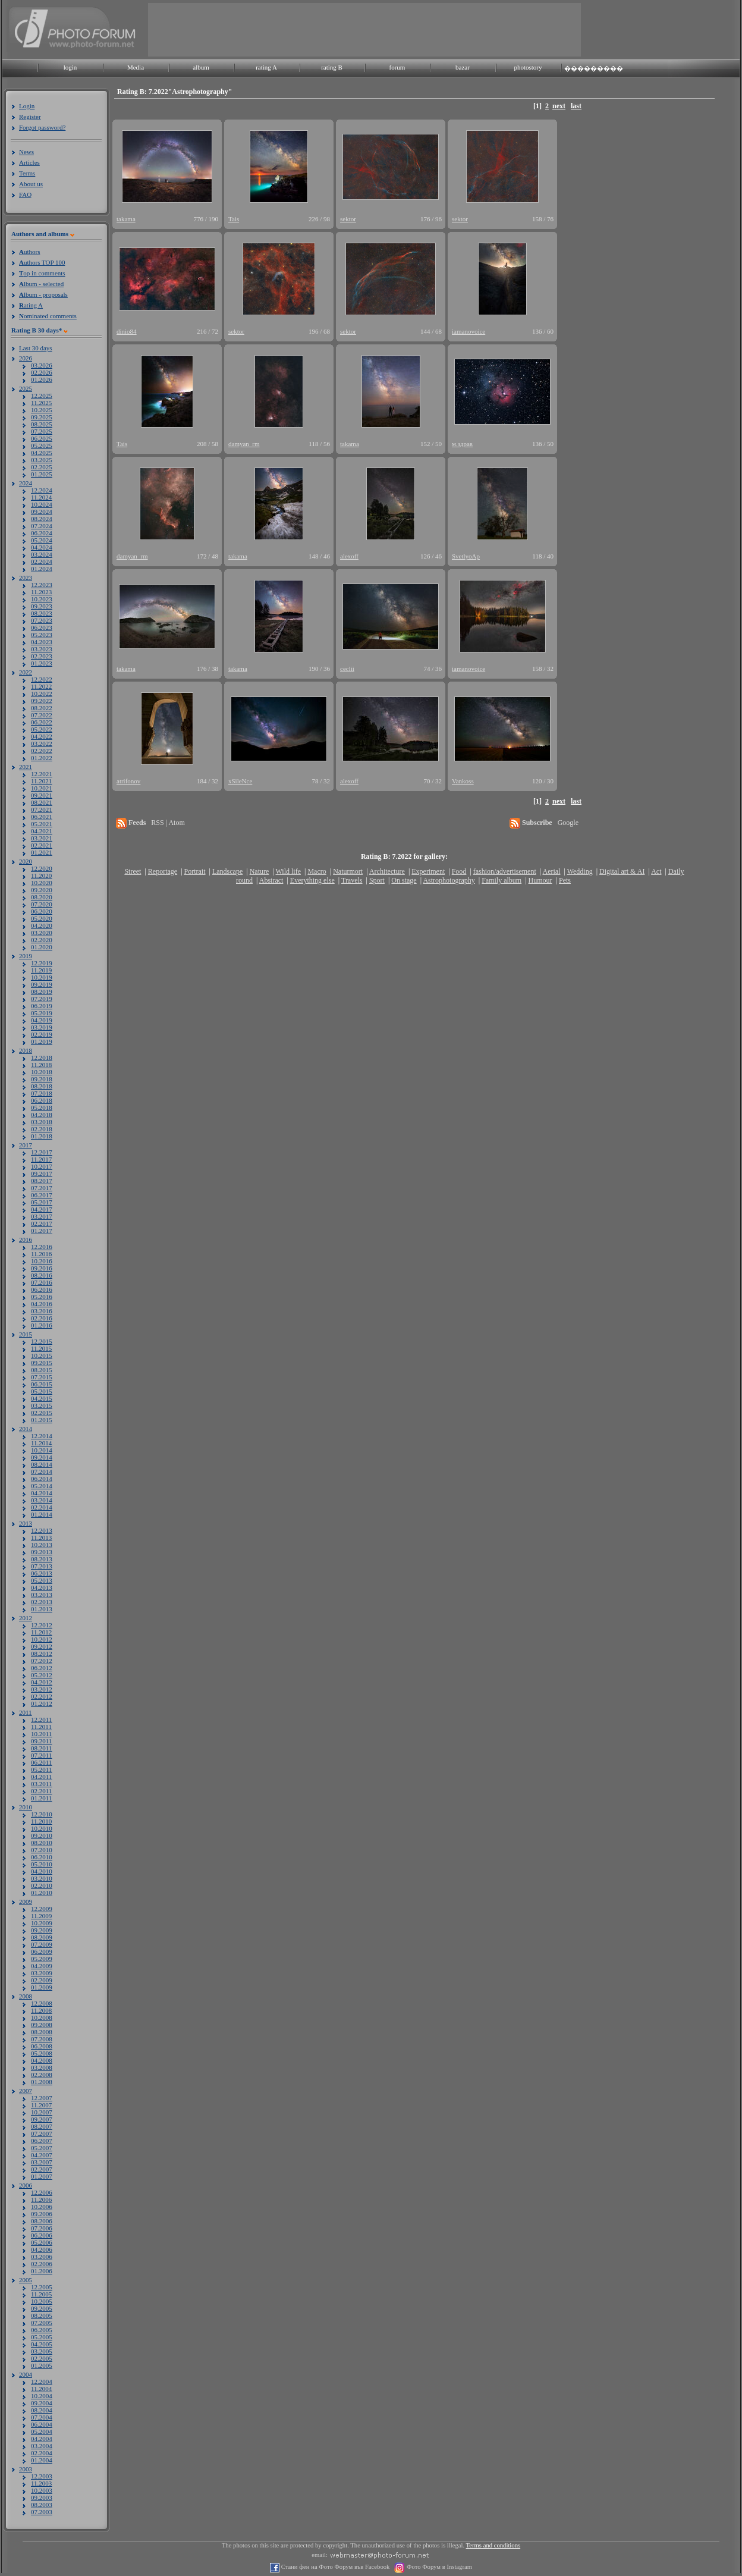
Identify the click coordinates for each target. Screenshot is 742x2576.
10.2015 (41, 1355)
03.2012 (41, 1689)
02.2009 (41, 1980)
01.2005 (41, 2365)
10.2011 (41, 1733)
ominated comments (48, 315)
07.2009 (41, 1944)
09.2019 (41, 984)
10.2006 (41, 2206)
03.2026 (41, 365)
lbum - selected (41, 283)
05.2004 (41, 2431)
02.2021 (41, 845)
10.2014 (41, 1450)
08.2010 (41, 1842)
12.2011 (41, 1719)
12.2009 (41, 1908)
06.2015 (41, 1384)
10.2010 (41, 1828)
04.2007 (41, 2154)
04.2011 (41, 1776)
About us (31, 183)
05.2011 (41, 1769)
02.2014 (41, 1507)
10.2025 (41, 409)
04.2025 (41, 452)
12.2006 (41, 2192)
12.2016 (41, 1246)
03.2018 (41, 1121)
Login (26, 105)
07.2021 (41, 809)
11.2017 (41, 1159)
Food (459, 871)
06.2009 (41, 1951)
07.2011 (41, 1755)
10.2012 (41, 1639)
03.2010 (41, 1878)
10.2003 (41, 2490)
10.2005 (41, 2301)
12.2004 (41, 2381)
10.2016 (41, 1261)
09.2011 (41, 1740)
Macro (316, 871)
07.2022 (41, 714)
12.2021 (41, 773)
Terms (27, 173)
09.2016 (41, 1268)
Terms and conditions (493, 2545)
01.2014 (41, 1514)
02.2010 (41, 1885)
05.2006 (41, 2242)
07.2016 (41, 1282)
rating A (266, 67)
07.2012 (41, 1660)
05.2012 (41, 1674)
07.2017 (41, 1187)
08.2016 (41, 1275)
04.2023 (41, 641)
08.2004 (41, 2410)
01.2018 (41, 1136)
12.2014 (41, 1435)
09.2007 (41, 2119)
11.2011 (41, 1726)
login (70, 67)
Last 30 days (35, 348)
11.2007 (41, 2105)
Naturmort (348, 871)
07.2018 (41, 1093)
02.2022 (41, 750)
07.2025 (41, 431)
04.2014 (41, 1492)
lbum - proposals (43, 294)
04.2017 (41, 1209)
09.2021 (41, 795)
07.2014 (41, 1471)
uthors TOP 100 (42, 262)
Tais (233, 218)
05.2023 (41, 634)
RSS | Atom (167, 822)
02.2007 (41, 2169)
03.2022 (41, 743)
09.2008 (41, 2024)
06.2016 (41, 1289)
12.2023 (41, 584)
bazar (462, 67)
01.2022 (41, 757)
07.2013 (41, 1566)
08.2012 (41, 1653)
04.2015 (41, 1398)
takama (126, 218)
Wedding (580, 871)
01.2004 (41, 2460)
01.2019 (41, 1041)
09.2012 (41, 1646)
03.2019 (41, 1027)
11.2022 (41, 686)
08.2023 (41, 613)
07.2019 (41, 998)
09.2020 (41, 889)
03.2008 (41, 2067)
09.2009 (41, 1930)
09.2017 (41, 1173)
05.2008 (41, 2053)
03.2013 (41, 1594)
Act (656, 871)
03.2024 (41, 554)
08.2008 (41, 2031)
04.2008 (41, 2060)
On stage (403, 880)
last (576, 106)
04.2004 (41, 2438)
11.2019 (41, 970)
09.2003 (41, 2497)
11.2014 (41, 1443)
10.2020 (41, 882)
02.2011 (41, 1790)
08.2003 (41, 2504)
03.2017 (41, 1216)
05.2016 (41, 1296)
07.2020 (41, 904)
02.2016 (41, 1318)
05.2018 (41, 1107)
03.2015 (41, 1405)
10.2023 (41, 599)
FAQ (25, 194)
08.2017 (41, 1180)
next (558, 106)
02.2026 (41, 372)
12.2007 (41, 2097)
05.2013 (41, 1580)
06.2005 (41, 2329)
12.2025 (41, 395)
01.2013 (41, 1608)
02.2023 (41, 656)
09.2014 (41, 1457)
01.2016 (41, 1325)
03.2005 (41, 2351)
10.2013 (41, 1544)
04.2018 (41, 1114)
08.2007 (41, 2126)
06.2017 (41, 1194)
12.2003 (41, 2476)
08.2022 (41, 707)
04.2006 (41, 2249)
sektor (348, 218)
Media (135, 67)
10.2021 (41, 788)
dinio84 (127, 331)
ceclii (347, 668)
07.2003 (41, 2511)
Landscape (227, 871)
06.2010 (41, 1856)
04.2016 (41, 1303)
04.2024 (41, 547)
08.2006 (41, 2220)
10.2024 (41, 504)
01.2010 (41, 1892)
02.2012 (41, 1696)
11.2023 (41, 591)
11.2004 (41, 2388)
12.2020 (41, 868)
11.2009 (41, 1915)
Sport (377, 880)
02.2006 (41, 2263)
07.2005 (41, 2322)
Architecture (387, 871)
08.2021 (41, 802)
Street (132, 871)
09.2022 (41, 700)
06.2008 (41, 2046)
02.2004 (41, 2452)
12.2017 (41, 1152)
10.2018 (41, 1071)
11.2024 (41, 497)
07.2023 (41, 620)
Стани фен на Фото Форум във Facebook (334, 2567)
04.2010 (41, 1871)
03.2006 (41, 2256)
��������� (593, 68)
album (201, 67)
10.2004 (41, 2395)
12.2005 (41, 2287)
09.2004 (41, 2402)
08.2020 (41, 896)
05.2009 (41, 1958)
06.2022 (41, 722)
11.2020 (41, 875)
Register (30, 116)
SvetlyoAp (466, 556)
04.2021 (41, 830)
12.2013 (41, 1530)
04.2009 (41, 1965)
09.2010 (41, 1835)
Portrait (195, 871)
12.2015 (41, 1341)
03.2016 (41, 1310)
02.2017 (41, 1223)
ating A (31, 305)
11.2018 (41, 1064)
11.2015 (41, 1348)
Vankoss (463, 781)
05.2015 (41, 1391)
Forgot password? (42, 127)
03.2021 (41, 838)
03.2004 (41, 2445)
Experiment (428, 871)
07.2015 (41, 1376)
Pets (565, 880)
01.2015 (41, 1419)
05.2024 (41, 540)
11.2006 (41, 2199)
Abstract (271, 880)
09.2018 (41, 1079)
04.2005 (41, 2344)
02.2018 (41, 1128)
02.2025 (41, 466)
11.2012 (41, 1632)
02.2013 (41, 1601)
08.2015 (41, 1369)
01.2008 (41, 2081)
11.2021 (41, 781)
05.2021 (41, 823)
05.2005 (41, 2336)
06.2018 (41, 1100)
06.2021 (41, 816)
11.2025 (41, 402)
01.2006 (41, 2270)
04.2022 (41, 736)
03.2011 (41, 1783)
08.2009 (41, 1937)
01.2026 (41, 379)
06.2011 (41, 1762)
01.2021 (41, 852)
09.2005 (41, 2308)
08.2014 (41, 1464)
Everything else (312, 880)
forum (397, 67)
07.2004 (41, 2417)
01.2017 (41, 1230)
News (26, 151)
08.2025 (41, 424)
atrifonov (128, 781)
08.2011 (41, 1748)
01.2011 (41, 1798)
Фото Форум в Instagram (438, 2567)
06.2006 (41, 2235)
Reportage (162, 871)
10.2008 (41, 2017)
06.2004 (41, 2424)
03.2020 (41, 932)
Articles (29, 162)
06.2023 (41, 627)
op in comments (42, 273)
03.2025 (41, 459)
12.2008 (41, 2003)
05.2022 (41, 729)
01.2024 (41, 568)
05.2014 (41, 1485)
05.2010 (41, 1864)
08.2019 (41, 991)
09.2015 (41, 1362)
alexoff (349, 556)
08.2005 (41, 2315)
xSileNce (240, 781)
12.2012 (41, 1625)
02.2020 (41, 939)
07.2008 (41, 2038)
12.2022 (41, 679)
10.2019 (41, 977)
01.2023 (41, 663)
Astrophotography (448, 880)
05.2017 (41, 1202)
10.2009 (41, 1922)
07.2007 (41, 2133)
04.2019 (41, 1020)
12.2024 (41, 490)
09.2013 (41, 1551)
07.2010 (41, 1849)
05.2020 (41, 918)
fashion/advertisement (504, 871)
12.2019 (41, 963)
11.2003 (41, 2483)
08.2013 (41, 1558)
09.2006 (41, 2213)
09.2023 (41, 606)
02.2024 (41, 561)
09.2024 (41, 511)
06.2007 (41, 2140)
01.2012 (41, 1703)
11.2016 (41, 1253)
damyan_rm (244, 443)
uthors (29, 251)
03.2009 (41, 1972)
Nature (259, 871)
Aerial (551, 871)
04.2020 (41, 925)
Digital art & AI (621, 871)
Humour (540, 880)
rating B (331, 67)
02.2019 (41, 1034)
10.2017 (41, 1166)
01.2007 (41, 2176)
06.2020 (41, 911)
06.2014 (41, 1478)
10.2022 (41, 693)
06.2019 (41, 1005)
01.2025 (41, 474)
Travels (352, 880)
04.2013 (41, 1587)
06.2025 (41, 438)
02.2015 (41, 1412)
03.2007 (41, 2162)
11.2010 (41, 1821)
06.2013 (41, 1573)
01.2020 (41, 946)
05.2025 (41, 445)
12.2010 (41, 1814)
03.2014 (41, 1500)
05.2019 (41, 1012)
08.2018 (41, 1086)
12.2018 (41, 1057)
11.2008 (41, 2010)
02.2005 (41, 2358)
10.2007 (41, 2112)
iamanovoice (468, 331)
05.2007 (41, 2147)
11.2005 (41, 2294)
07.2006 (41, 2228)
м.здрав (462, 443)
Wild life (288, 871)
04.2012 (41, 1682)
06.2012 (41, 1667)
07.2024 (41, 525)
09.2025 (41, 417)
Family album (501, 880)
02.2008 (41, 2074)
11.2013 (41, 1537)
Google (568, 822)
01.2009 (41, 1987)
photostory (528, 67)
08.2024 (41, 518)
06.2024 (41, 532)
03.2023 (41, 648)
